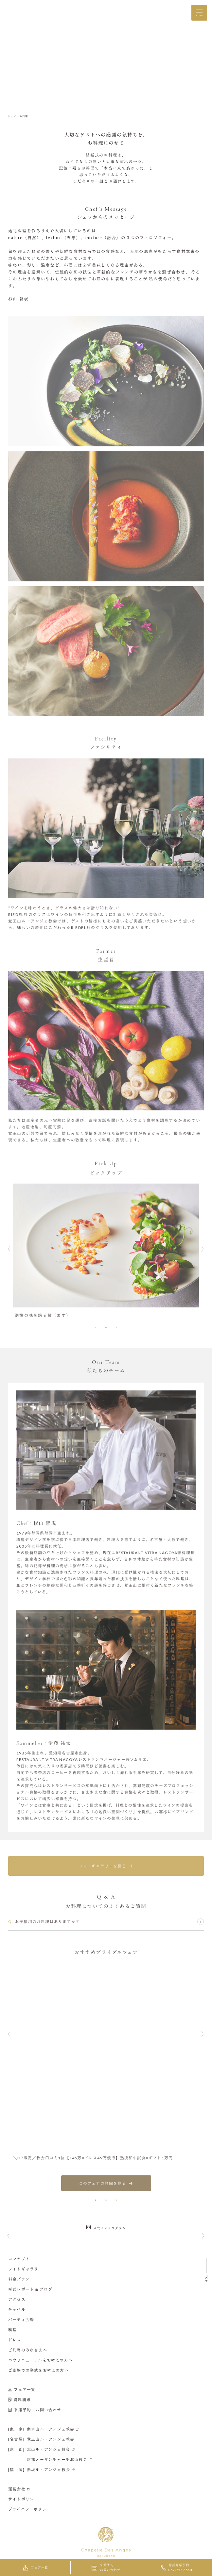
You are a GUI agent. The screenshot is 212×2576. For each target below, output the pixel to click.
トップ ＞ (13, 116)
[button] (95, 1324)
